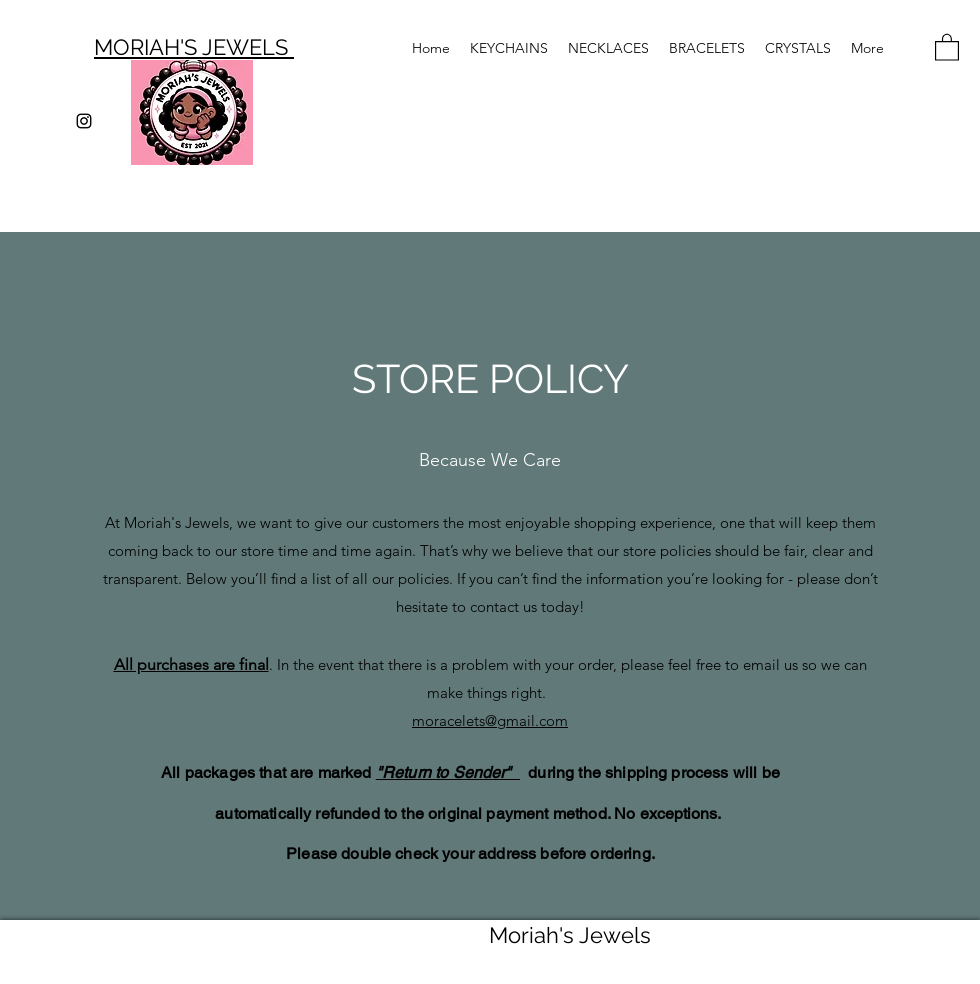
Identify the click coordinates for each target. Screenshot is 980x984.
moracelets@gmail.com (490, 720)
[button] (947, 46)
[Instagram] (84, 121)
